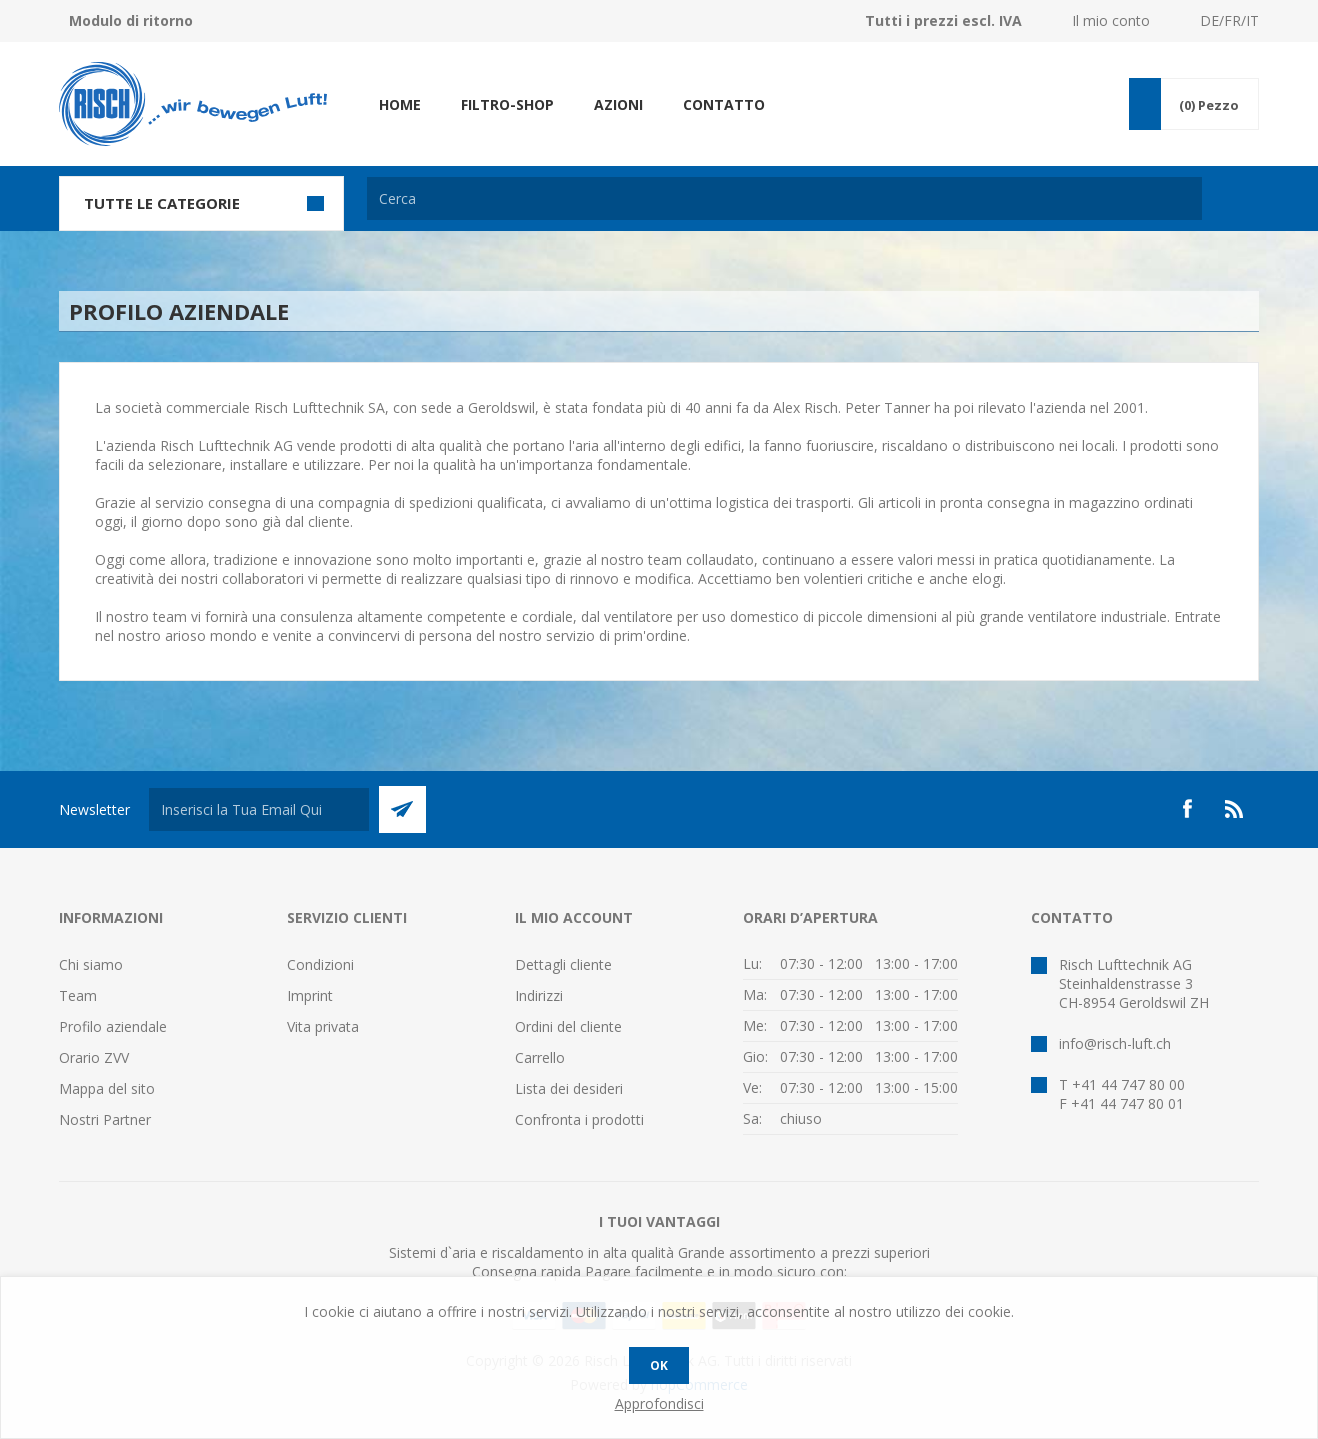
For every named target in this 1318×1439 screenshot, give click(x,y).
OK (659, 1365)
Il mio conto (1111, 20)
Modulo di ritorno (131, 20)
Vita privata (323, 1026)
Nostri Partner (105, 1119)
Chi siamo (91, 964)
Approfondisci (659, 1403)
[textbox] (784, 198)
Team (78, 995)
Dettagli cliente (563, 964)
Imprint (310, 995)
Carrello (540, 1057)
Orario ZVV (94, 1057)
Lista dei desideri (569, 1088)
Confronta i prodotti (579, 1119)
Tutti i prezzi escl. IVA (943, 20)
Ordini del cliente (568, 1026)
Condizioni (320, 964)
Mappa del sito (107, 1088)
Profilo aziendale (113, 1026)
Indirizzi (539, 995)
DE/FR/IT (1229, 20)
